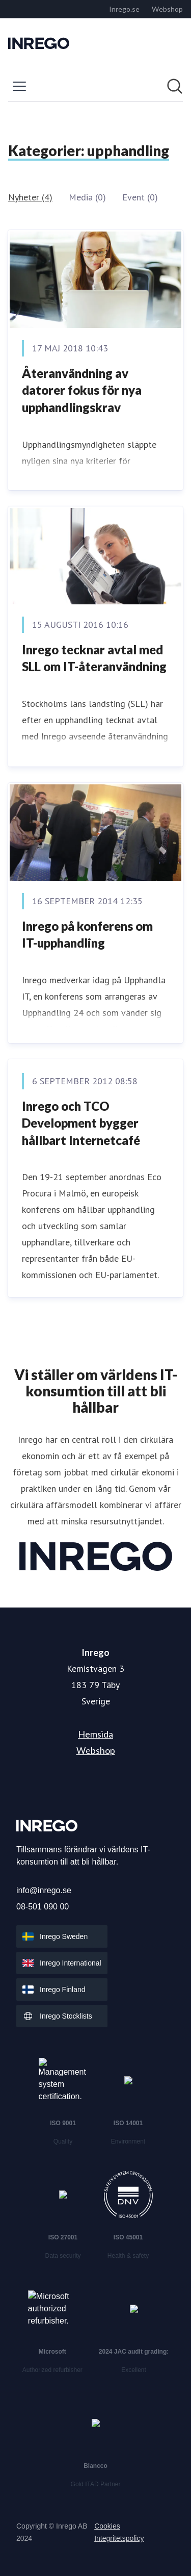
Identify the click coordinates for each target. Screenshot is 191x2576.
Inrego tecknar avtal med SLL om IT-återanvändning (94, 658)
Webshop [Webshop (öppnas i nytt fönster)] (95, 1750)
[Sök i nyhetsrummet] (175, 86)
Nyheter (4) (30, 197)
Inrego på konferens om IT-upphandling (87, 935)
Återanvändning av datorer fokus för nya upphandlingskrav (82, 390)
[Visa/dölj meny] (19, 86)
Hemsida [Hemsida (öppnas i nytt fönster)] (95, 1734)
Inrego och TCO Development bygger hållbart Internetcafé (81, 1123)
